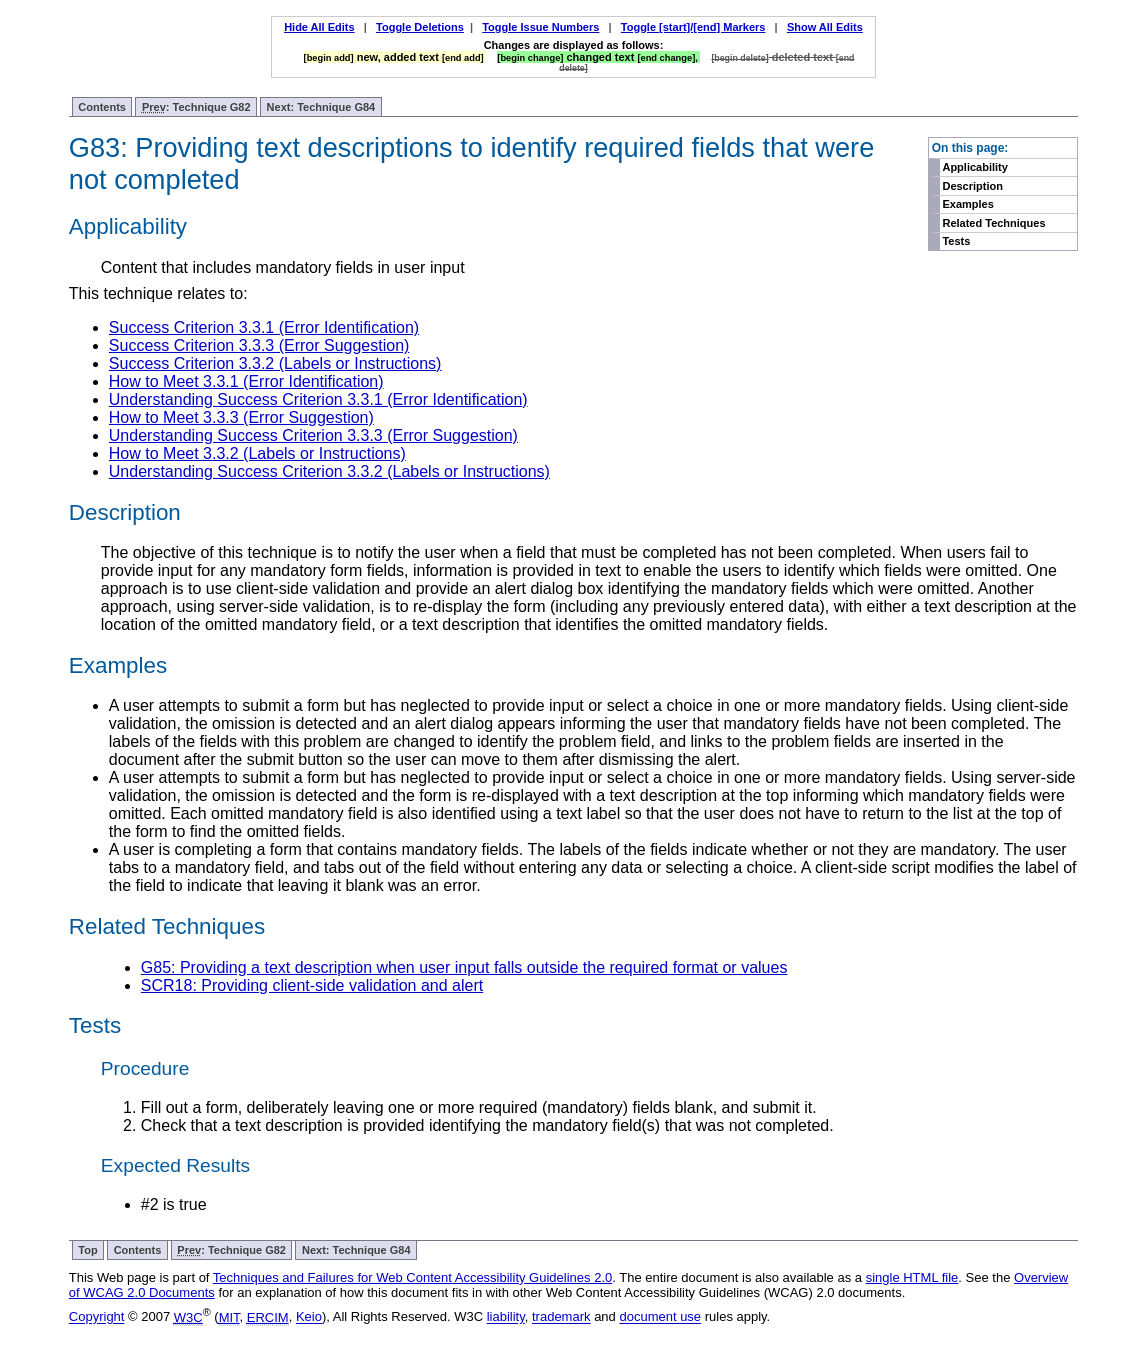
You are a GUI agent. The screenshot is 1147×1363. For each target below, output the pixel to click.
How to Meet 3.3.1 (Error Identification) (246, 381)
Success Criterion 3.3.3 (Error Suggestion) (259, 345)
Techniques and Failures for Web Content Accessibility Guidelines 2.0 (412, 1277)
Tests (956, 241)
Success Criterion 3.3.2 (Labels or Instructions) (275, 363)
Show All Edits (825, 27)
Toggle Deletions (420, 27)
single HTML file (912, 1277)
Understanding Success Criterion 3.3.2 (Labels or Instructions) (329, 471)
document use (660, 1317)
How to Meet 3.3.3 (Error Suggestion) (241, 417)
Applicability (974, 167)
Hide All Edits (319, 27)
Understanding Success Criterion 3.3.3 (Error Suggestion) (313, 435)
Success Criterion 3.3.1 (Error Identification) (264, 327)
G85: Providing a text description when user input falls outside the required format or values (464, 967)
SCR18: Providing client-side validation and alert (312, 985)
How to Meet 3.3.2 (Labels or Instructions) (257, 453)
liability (506, 1317)
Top (87, 1250)
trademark (561, 1317)
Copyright (97, 1317)
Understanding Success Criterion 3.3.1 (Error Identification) (318, 399)
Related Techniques (993, 223)
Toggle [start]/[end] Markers (693, 27)
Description (972, 186)
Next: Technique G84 (321, 107)
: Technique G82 (196, 107)
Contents (102, 107)
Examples (967, 204)
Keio (309, 1317)
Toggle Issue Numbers (540, 27)
